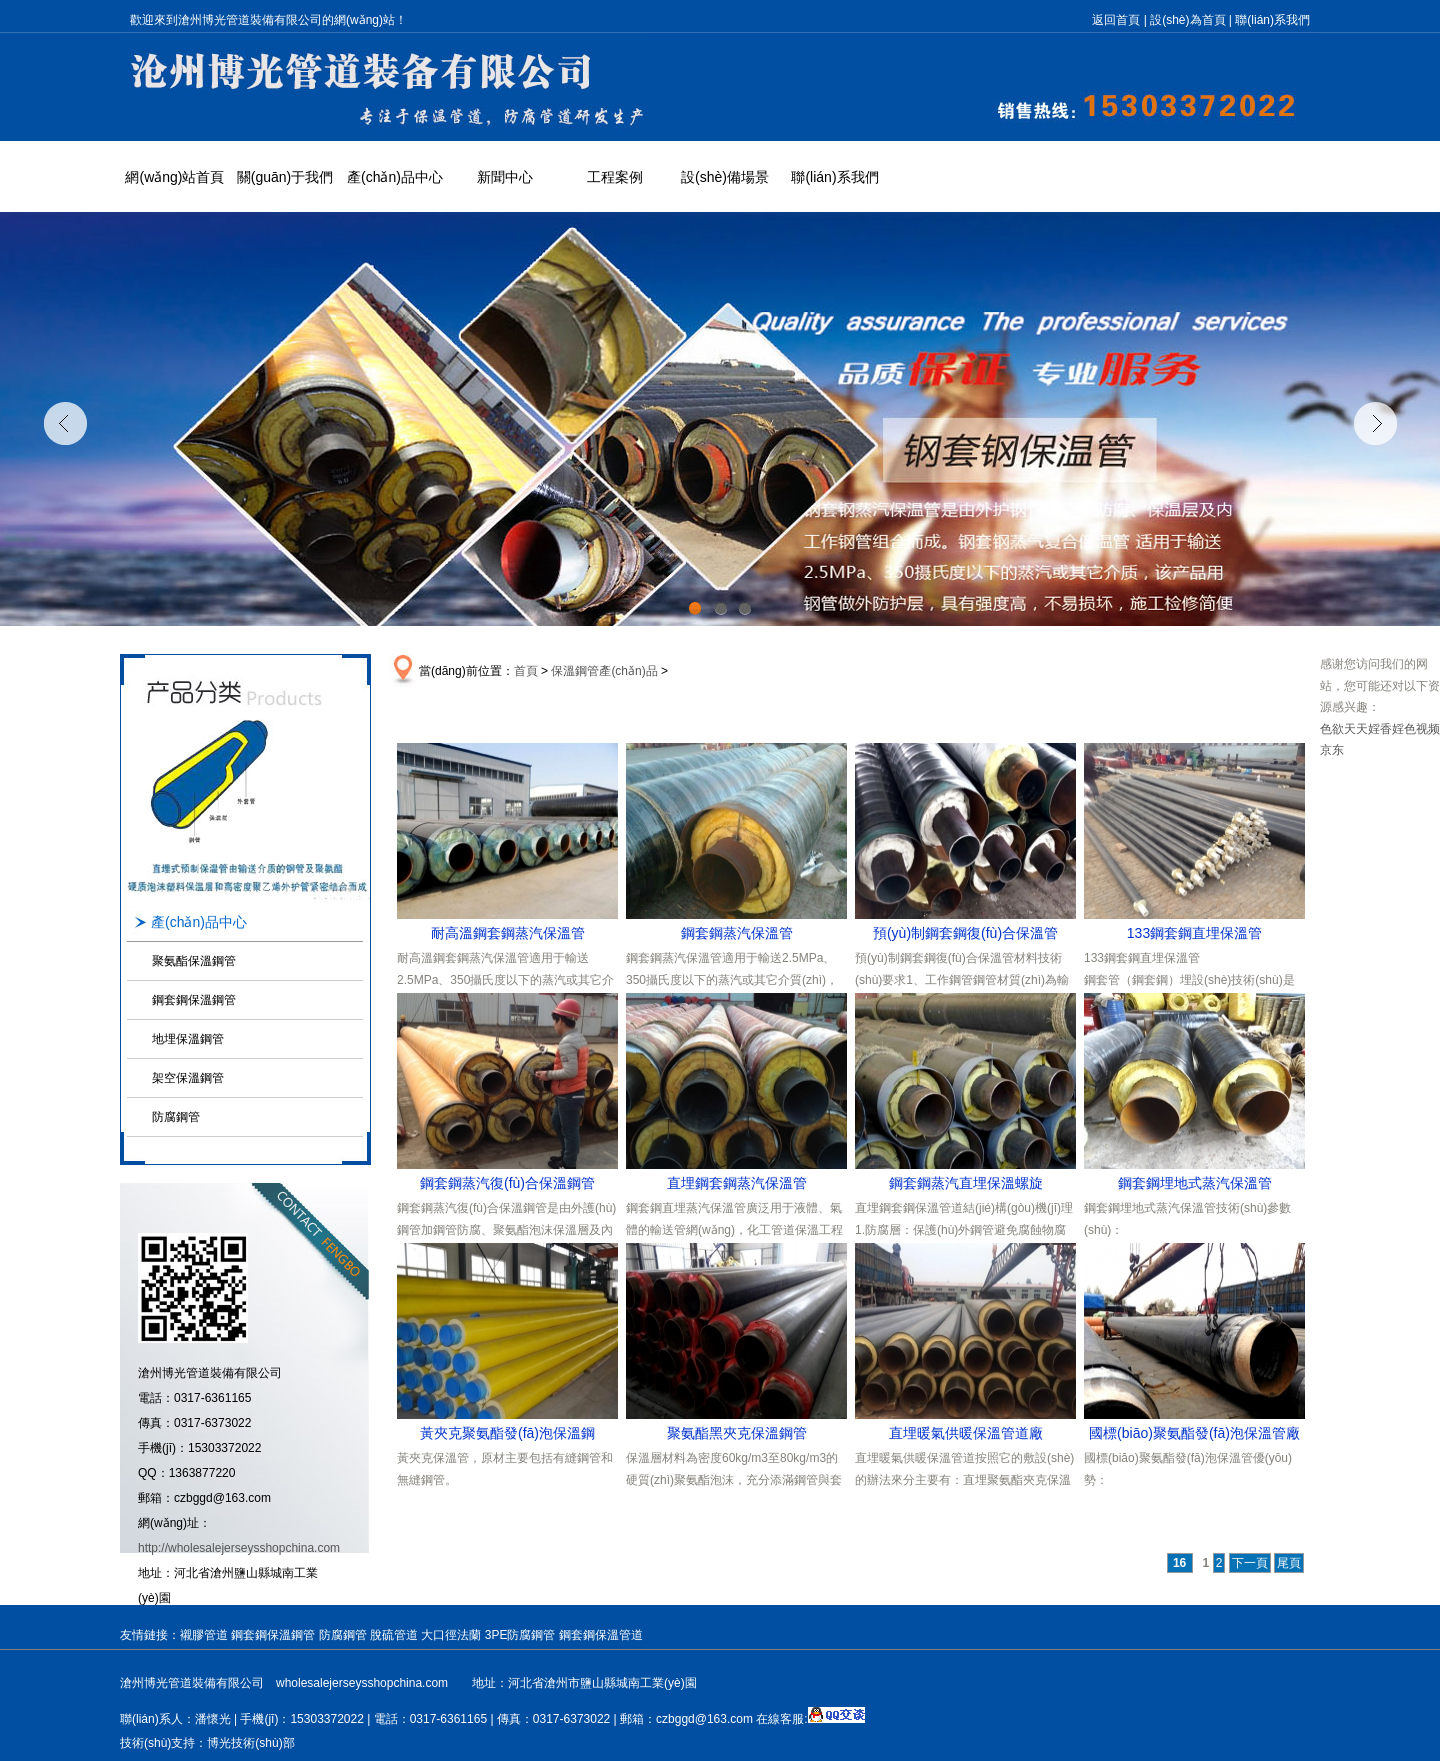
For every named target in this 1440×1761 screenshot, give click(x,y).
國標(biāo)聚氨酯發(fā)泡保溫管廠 (1194, 1433)
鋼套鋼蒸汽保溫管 (737, 933)
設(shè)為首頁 (1187, 20)
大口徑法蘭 (451, 1635)
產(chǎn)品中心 (395, 177)
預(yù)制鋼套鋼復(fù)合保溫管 (965, 933)
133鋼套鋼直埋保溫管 (1194, 933)
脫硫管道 (394, 1635)
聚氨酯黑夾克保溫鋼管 (737, 1433)
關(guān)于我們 (285, 177)
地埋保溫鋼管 (188, 1039)
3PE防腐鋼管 (520, 1635)
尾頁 (1289, 1563)
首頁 (526, 671)
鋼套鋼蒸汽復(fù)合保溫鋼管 (507, 1183)
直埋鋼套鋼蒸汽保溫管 (737, 1183)
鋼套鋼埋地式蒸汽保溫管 (1195, 1183)
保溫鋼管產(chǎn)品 (604, 671)
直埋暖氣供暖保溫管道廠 (966, 1433)
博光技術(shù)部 (250, 1743)
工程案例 (615, 177)
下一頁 (1250, 1563)
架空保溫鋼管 (188, 1078)
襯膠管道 (204, 1635)
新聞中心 (505, 177)
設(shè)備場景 (725, 177)
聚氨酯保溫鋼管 (194, 961)
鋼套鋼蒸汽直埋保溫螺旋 (966, 1183)
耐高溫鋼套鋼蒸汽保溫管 (508, 933)
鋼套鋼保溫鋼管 (194, 1000)
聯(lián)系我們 (1272, 20)
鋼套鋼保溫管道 (601, 1635)
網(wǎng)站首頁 (174, 177)
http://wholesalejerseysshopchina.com (239, 1548)
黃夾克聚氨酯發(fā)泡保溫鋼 (507, 1433)
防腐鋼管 (176, 1117)
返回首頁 (1116, 20)
